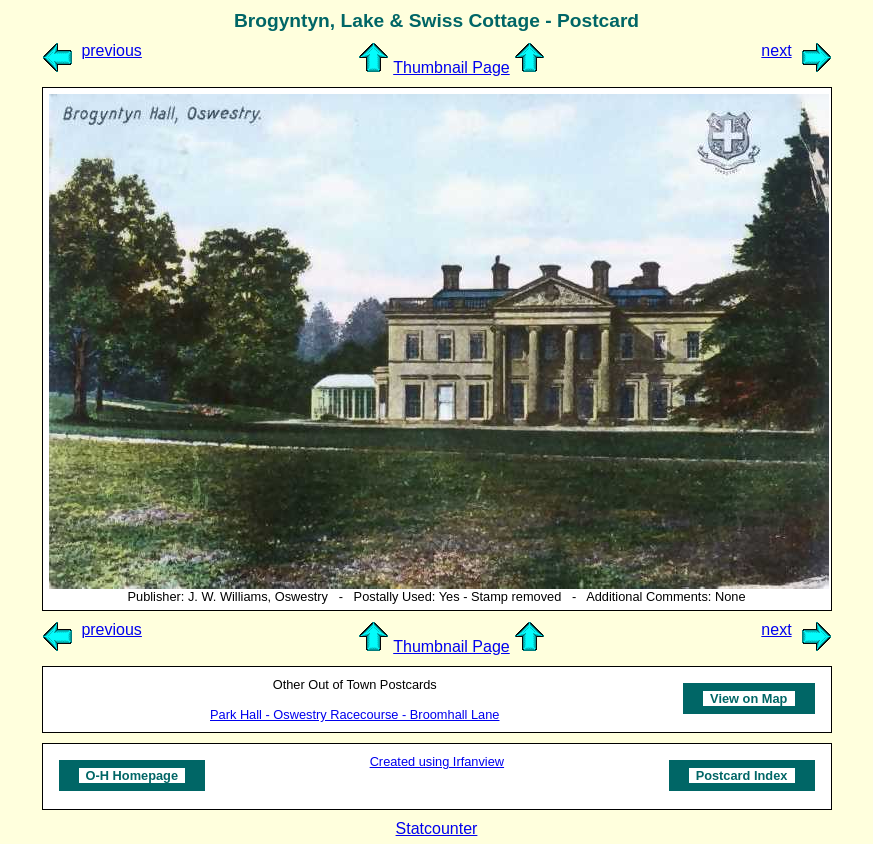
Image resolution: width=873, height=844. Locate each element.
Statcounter (437, 828)
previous (111, 50)
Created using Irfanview (437, 761)
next (776, 50)
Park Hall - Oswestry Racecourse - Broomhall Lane (354, 714)
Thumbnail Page (451, 67)
